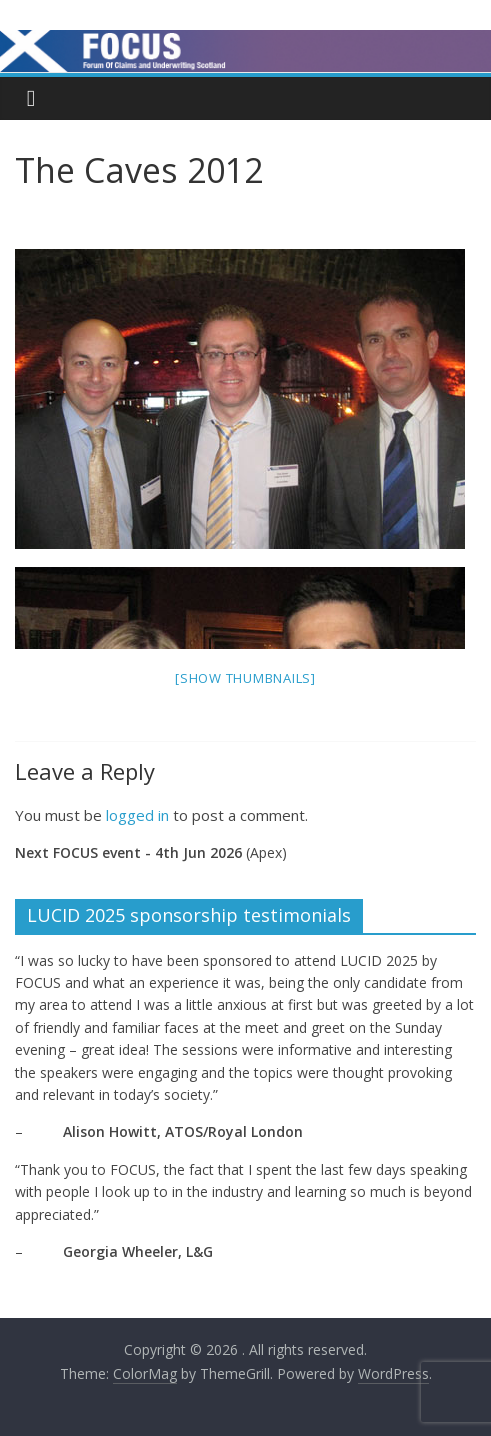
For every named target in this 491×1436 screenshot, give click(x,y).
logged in (137, 815)
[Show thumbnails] (245, 678)
